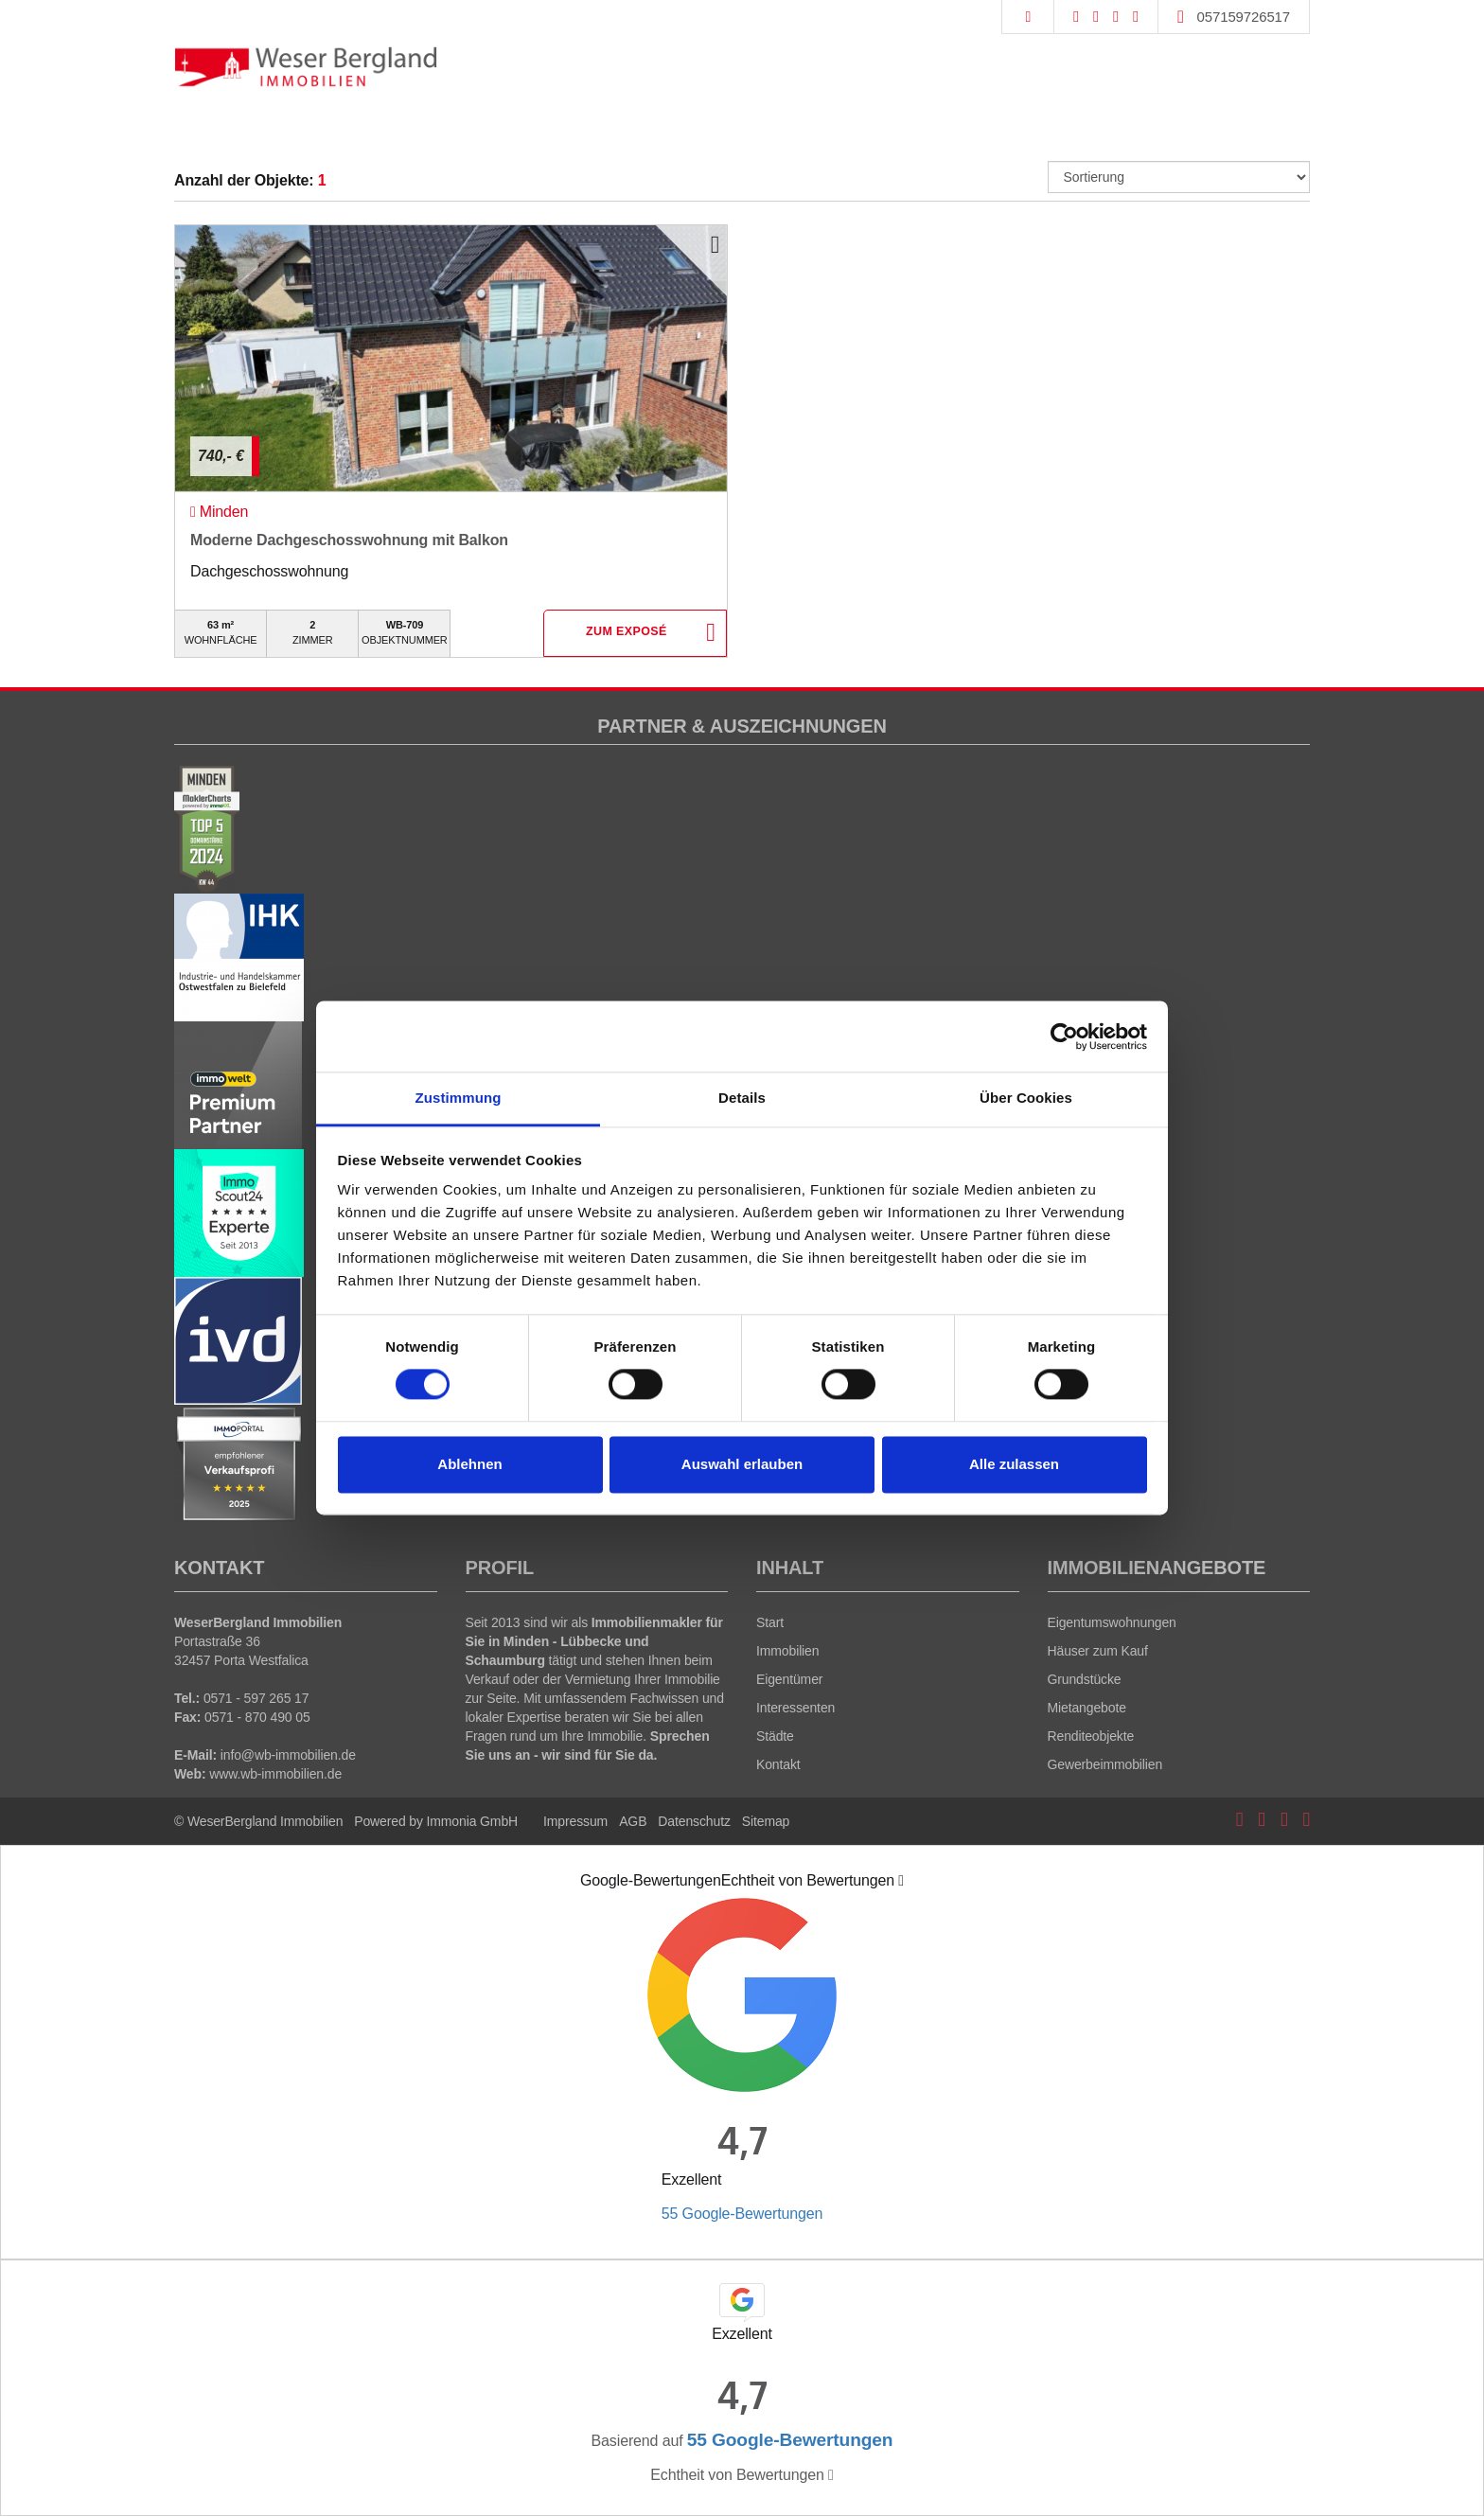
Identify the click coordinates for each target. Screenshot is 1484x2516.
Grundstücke (1085, 1679)
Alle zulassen (1014, 1464)
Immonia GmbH (473, 1821)
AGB (632, 1821)
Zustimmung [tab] (458, 1098)
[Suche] (1027, 17)
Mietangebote (1087, 1707)
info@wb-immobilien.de (288, 1755)
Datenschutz (694, 1821)
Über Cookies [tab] (1026, 1098)
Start (770, 1622)
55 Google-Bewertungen (742, 2214)
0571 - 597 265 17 (256, 1698)
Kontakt (778, 1764)
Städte (775, 1736)
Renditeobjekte (1091, 1736)
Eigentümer (789, 1679)
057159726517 (1243, 17)
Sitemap (765, 1821)
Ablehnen (469, 1464)
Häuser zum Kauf (1098, 1650)
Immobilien (787, 1650)
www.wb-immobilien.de (275, 1773)
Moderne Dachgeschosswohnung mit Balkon (349, 540)
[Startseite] (305, 66)
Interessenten (795, 1707)
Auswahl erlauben (742, 1464)
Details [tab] (742, 1098)
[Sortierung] (1179, 177)
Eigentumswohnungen (1112, 1622)
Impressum (575, 1821)
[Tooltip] (901, 1881)
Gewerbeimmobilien (1105, 1764)
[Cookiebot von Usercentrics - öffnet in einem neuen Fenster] (1064, 1036)
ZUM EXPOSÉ (626, 634)
